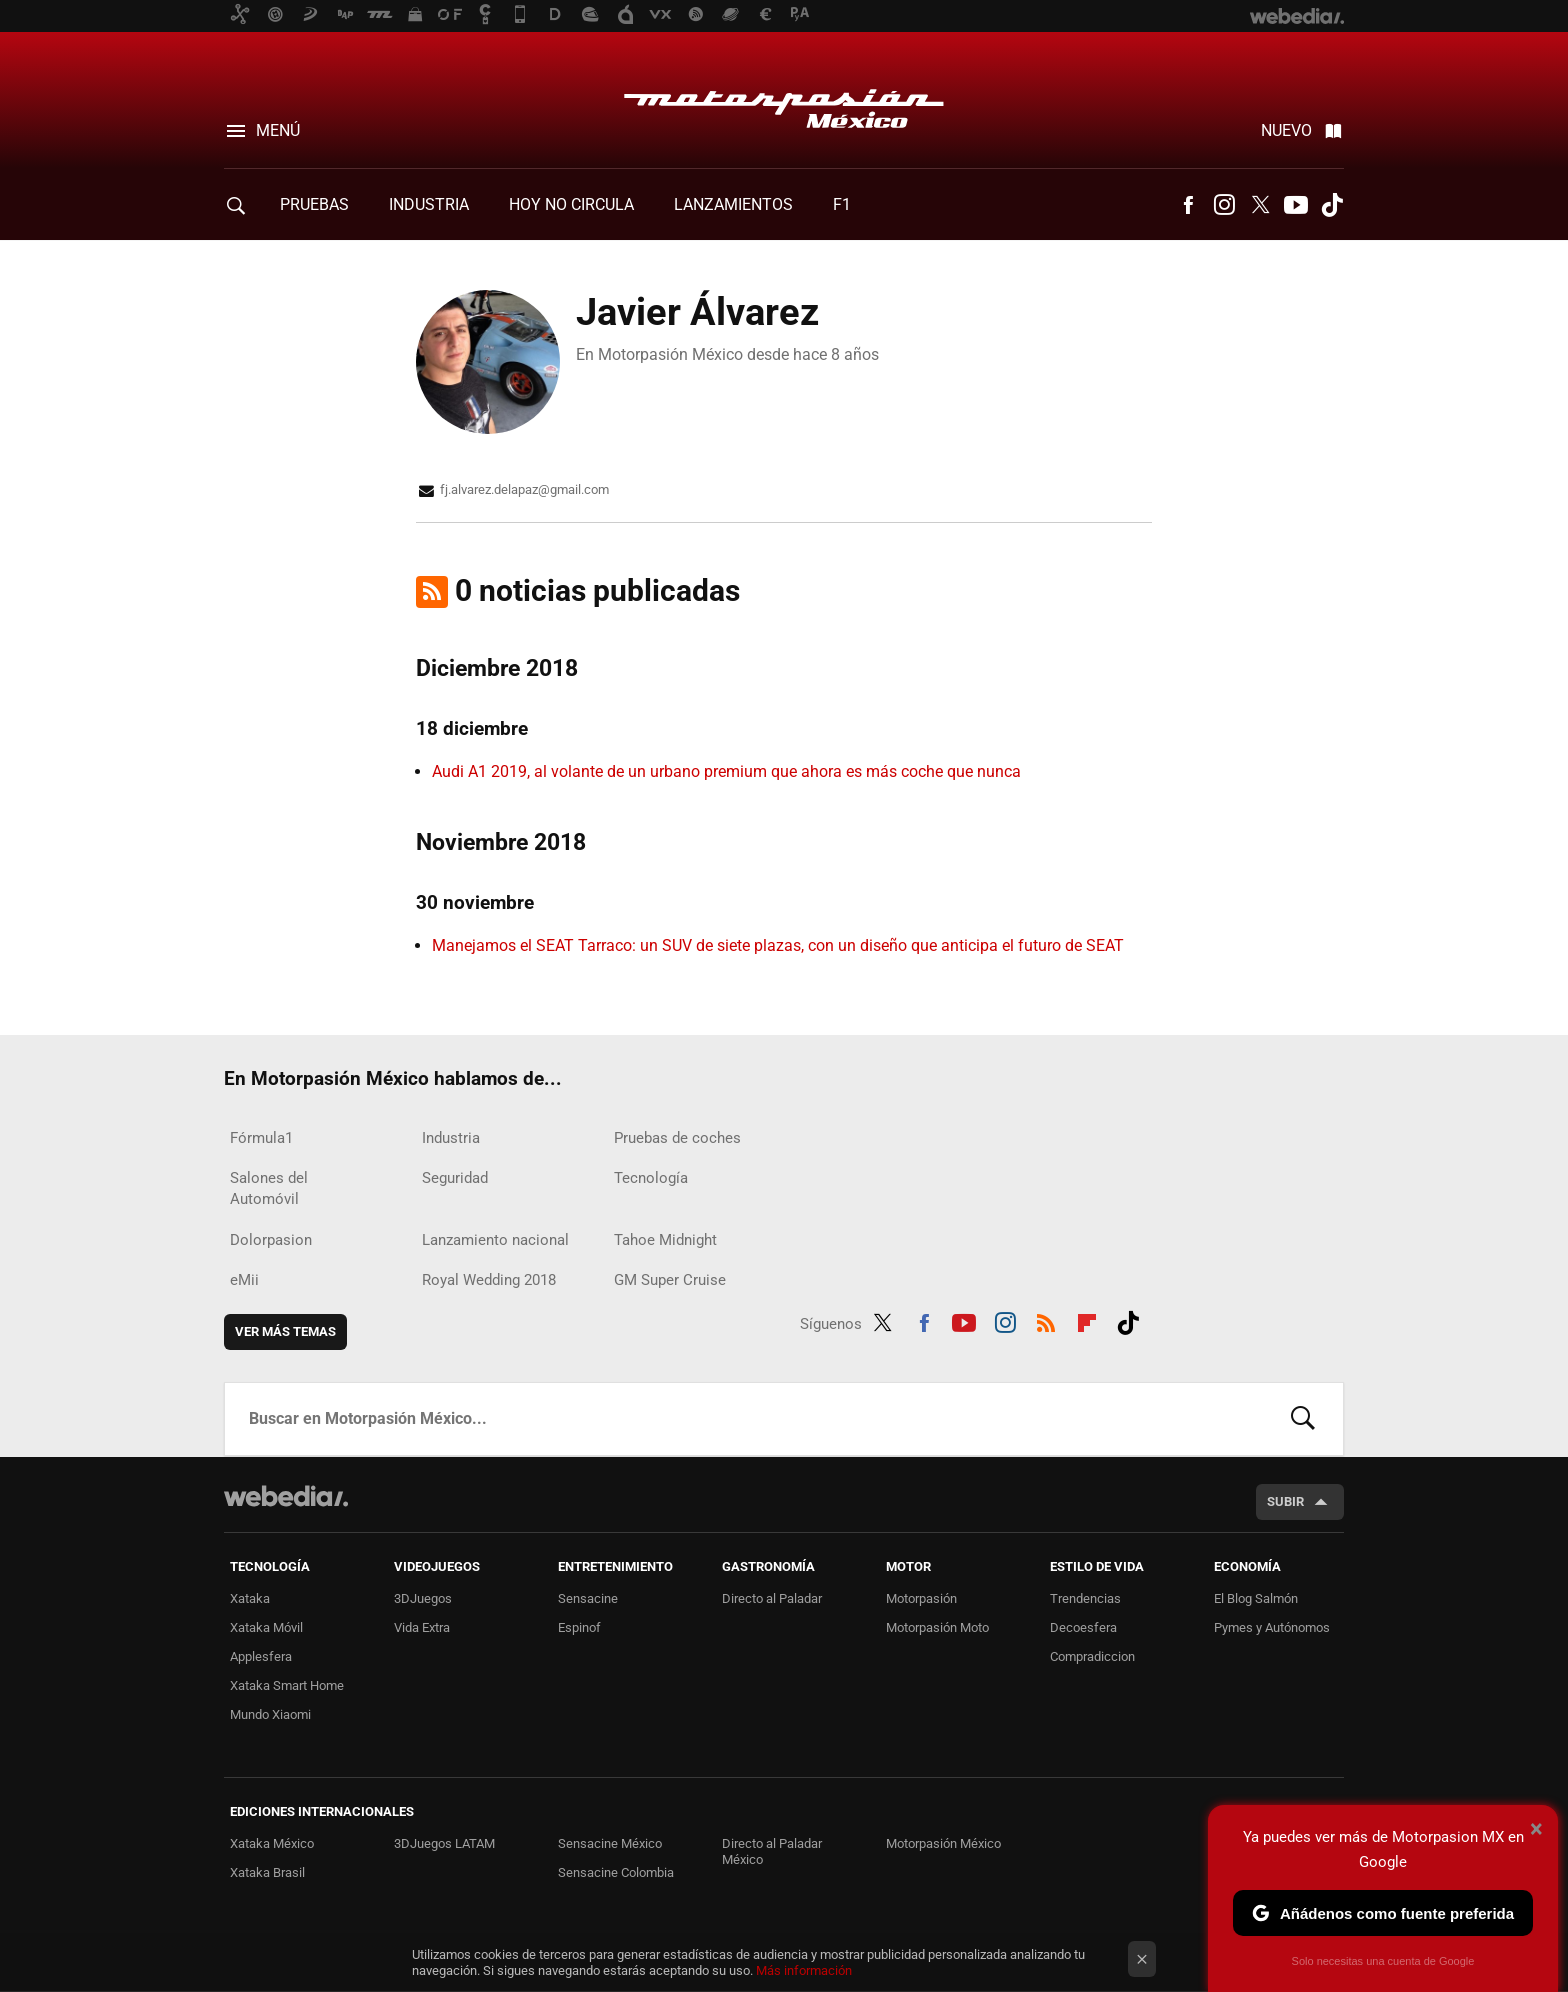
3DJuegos (423, 1598)
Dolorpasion (271, 1240)
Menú (278, 130)
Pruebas (314, 204)
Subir (1285, 1501)
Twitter (1260, 205)
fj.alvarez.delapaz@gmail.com (524, 489)
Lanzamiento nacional (495, 1240)
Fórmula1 (261, 1138)
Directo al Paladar (772, 1598)
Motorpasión (921, 1598)
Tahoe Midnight (665, 1240)
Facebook (1188, 205)
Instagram (1224, 205)
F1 (842, 204)
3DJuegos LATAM (444, 1843)
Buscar (1303, 1419)
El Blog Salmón (1256, 1598)
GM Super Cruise (670, 1280)
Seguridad (455, 1178)
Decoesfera (1083, 1627)
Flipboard (1087, 1320)
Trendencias (1085, 1598)
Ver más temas (285, 1331)
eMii (244, 1280)
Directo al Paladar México (772, 1851)
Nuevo (1286, 130)
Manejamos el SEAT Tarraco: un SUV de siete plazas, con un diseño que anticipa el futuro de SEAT (778, 945)
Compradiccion (1092, 1656)
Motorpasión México (784, 102)
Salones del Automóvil (269, 1188)
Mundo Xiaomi (270, 1714)
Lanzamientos (733, 204)
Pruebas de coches (677, 1138)
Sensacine (588, 1598)
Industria (429, 204)
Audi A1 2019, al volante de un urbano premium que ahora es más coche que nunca (726, 771)
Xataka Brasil (267, 1872)
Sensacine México (610, 1843)
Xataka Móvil (266, 1627)
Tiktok (1332, 205)
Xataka (250, 1598)
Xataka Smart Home (287, 1685)
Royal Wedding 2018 (489, 1280)
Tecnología (651, 1178)
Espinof (579, 1627)
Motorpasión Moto (937, 1627)
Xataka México (272, 1843)
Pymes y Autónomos (1272, 1627)
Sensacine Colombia (616, 1872)
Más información (804, 1970)
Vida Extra (422, 1627)
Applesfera (261, 1656)
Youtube (1296, 205)
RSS (1046, 1320)
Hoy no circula (571, 204)
